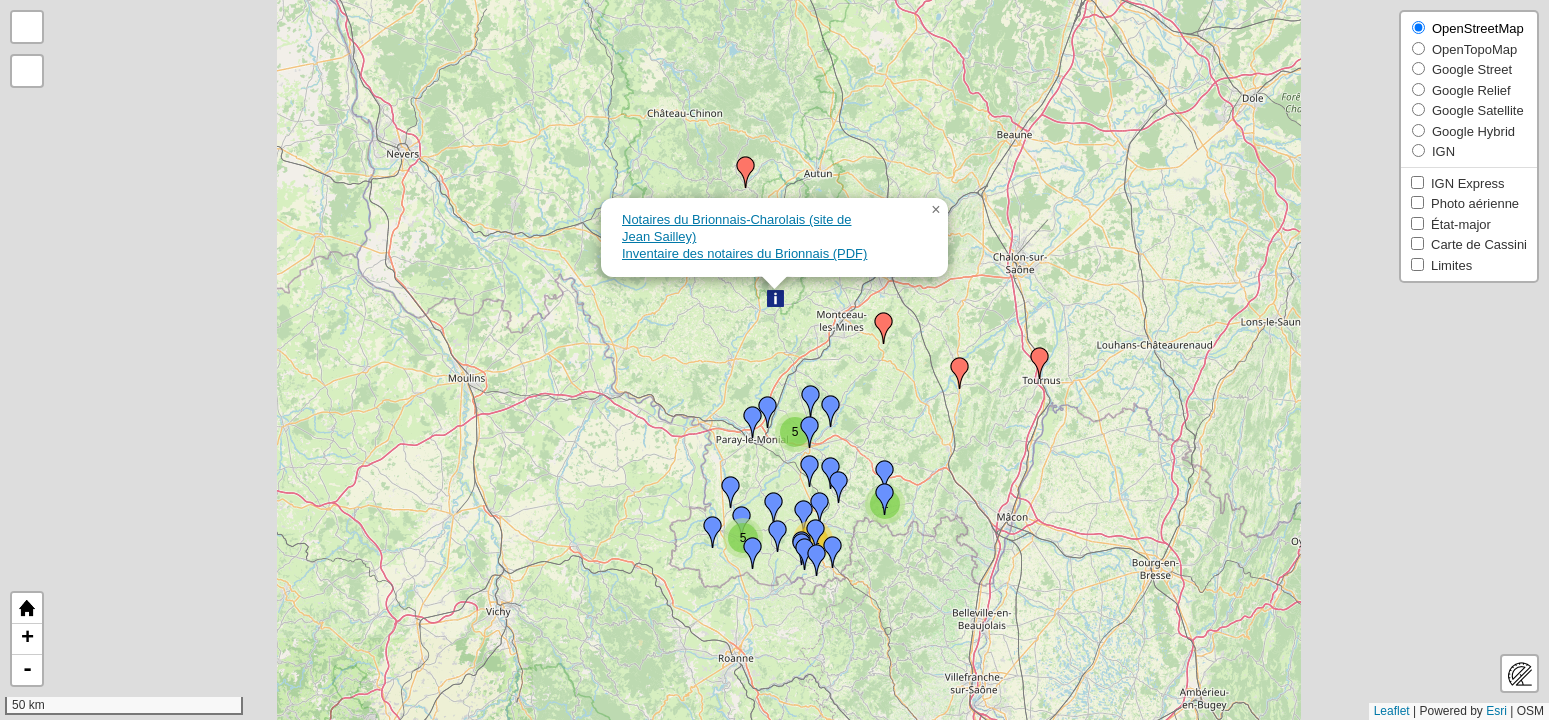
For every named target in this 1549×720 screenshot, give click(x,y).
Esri (1496, 711)
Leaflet (1392, 711)
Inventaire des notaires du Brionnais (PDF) (744, 253)
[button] (775, 298)
